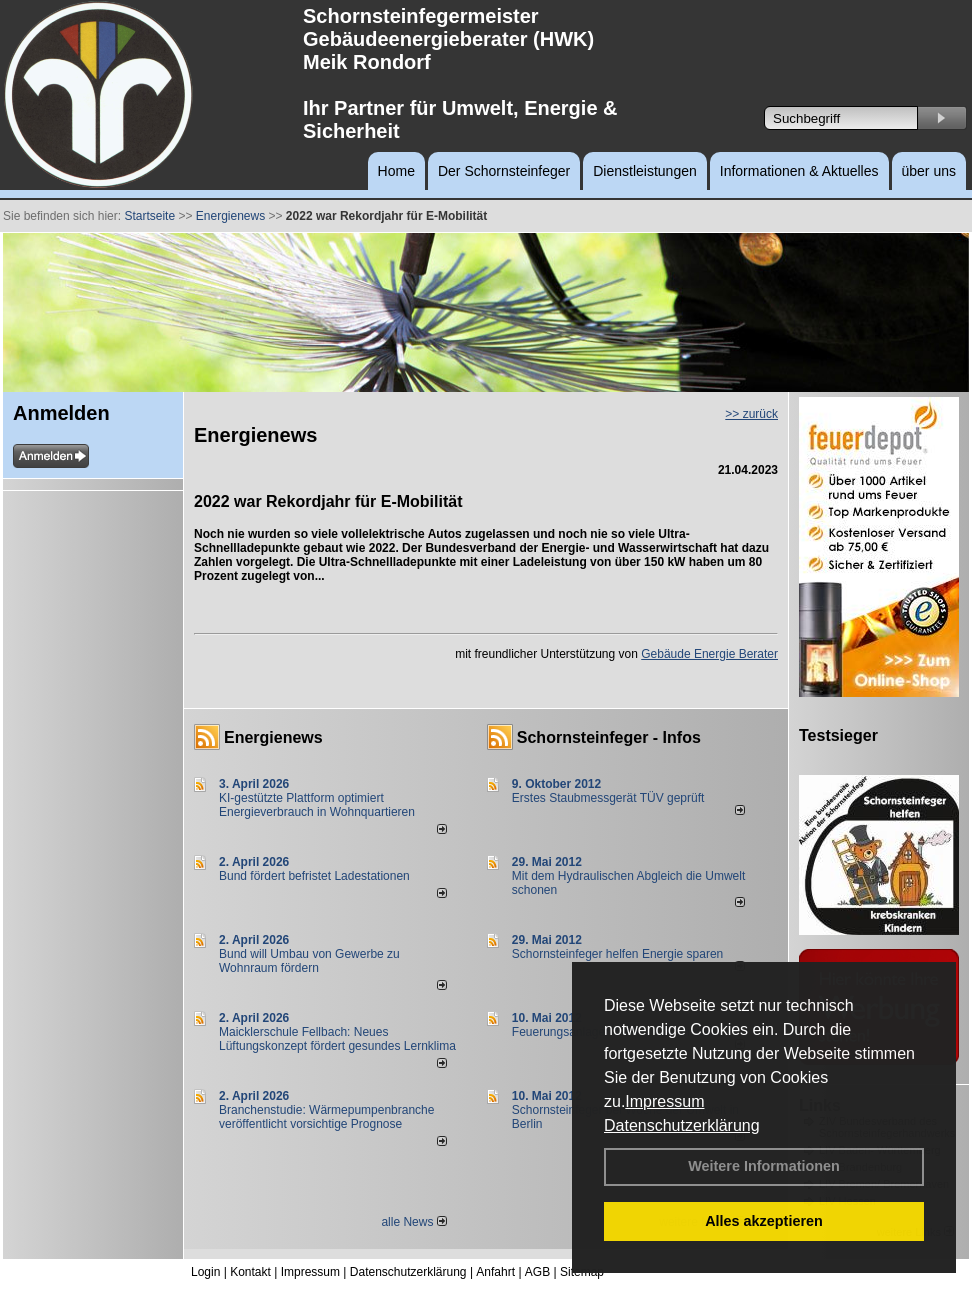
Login (205, 1272)
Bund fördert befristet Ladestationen (314, 876)
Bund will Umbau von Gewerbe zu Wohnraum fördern (309, 961)
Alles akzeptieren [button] (764, 1221)
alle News (413, 1222)
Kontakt (250, 1272)
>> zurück (751, 414)
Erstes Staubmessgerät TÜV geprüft (608, 798)
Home (396, 171)
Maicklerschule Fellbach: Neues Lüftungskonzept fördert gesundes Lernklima (337, 1039)
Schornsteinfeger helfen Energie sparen (617, 954)
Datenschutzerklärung (682, 1125)
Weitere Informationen (764, 1166)
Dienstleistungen (645, 171)
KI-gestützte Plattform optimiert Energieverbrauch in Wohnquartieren (317, 805)
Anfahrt (495, 1272)
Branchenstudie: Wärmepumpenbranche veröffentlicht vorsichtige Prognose (326, 1117)
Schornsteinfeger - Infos (609, 737)
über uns (929, 171)
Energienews (273, 737)
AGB (537, 1272)
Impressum (664, 1101)
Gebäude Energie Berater (709, 654)
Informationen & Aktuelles (799, 171)
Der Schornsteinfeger (504, 171)
